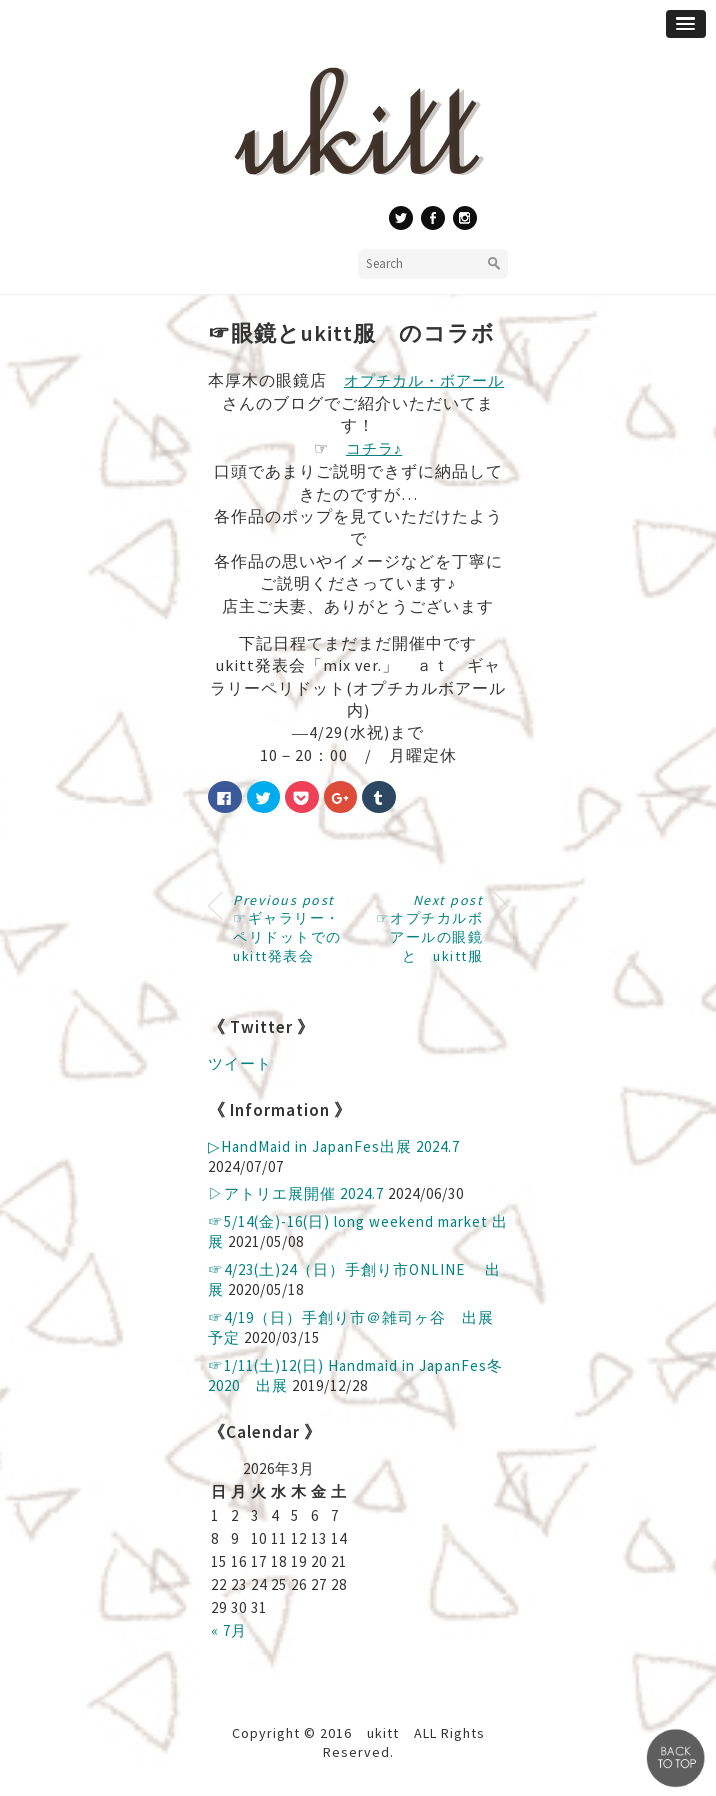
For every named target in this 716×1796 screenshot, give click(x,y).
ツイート (240, 1063)
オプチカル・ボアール (424, 380)
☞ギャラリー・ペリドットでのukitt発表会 (287, 928)
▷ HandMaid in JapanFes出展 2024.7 (334, 1146)
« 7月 (229, 1630)
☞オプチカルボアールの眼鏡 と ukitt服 (437, 928)
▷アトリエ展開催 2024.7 (296, 1193)
